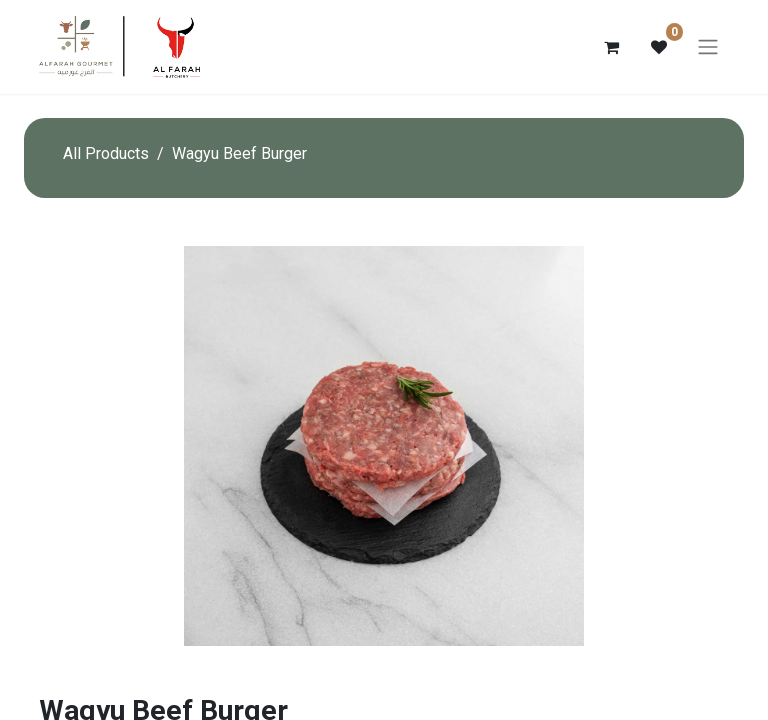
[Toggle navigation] (708, 47)
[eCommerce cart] (611, 47)
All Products (106, 153)
